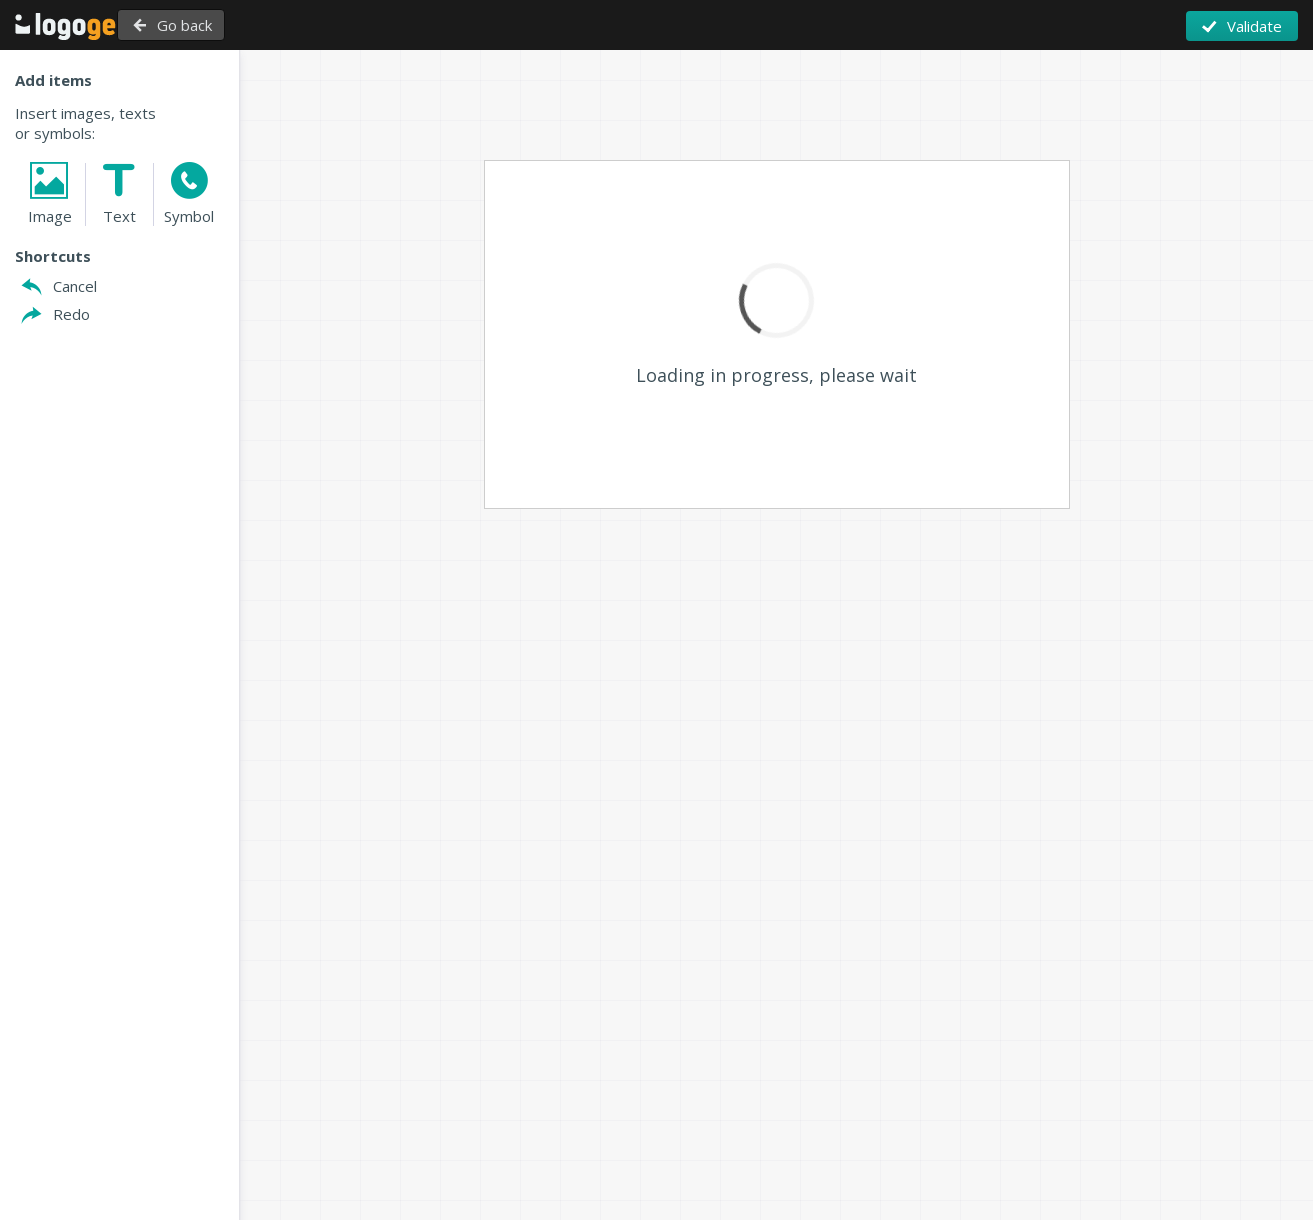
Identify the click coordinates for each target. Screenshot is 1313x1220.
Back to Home (84, 26)
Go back (237, 25)
